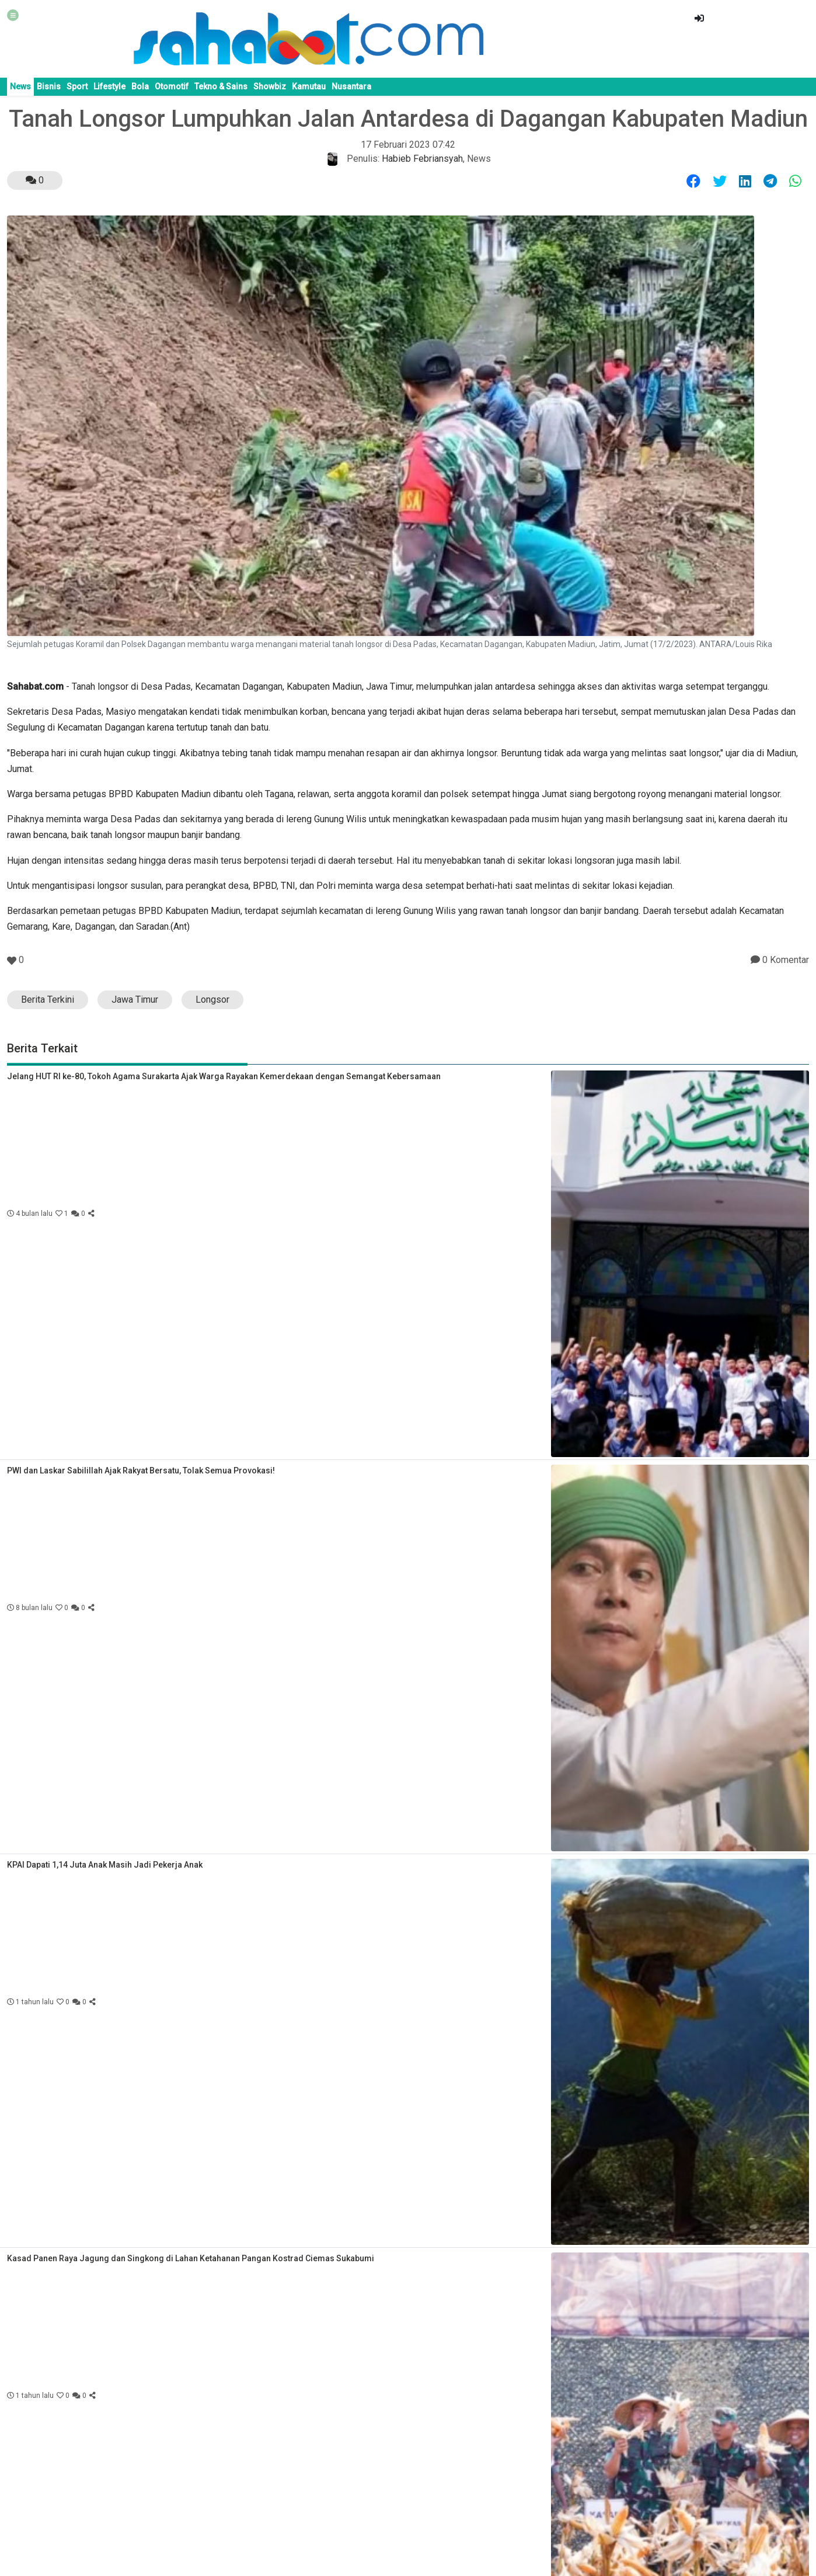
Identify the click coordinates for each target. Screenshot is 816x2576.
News (20, 86)
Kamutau (309, 86)
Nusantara (351, 86)
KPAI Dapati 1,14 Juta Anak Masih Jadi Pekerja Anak (105, 1864)
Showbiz (269, 86)
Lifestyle (109, 86)
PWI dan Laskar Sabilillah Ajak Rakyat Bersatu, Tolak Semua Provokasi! (141, 1470)
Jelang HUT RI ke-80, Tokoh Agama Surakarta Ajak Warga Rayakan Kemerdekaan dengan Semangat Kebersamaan (224, 1076)
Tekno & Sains (220, 86)
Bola (140, 86)
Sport (77, 86)
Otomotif (172, 86)
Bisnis (49, 86)
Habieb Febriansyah (422, 158)
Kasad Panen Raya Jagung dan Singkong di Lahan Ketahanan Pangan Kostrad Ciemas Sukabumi (190, 2258)
